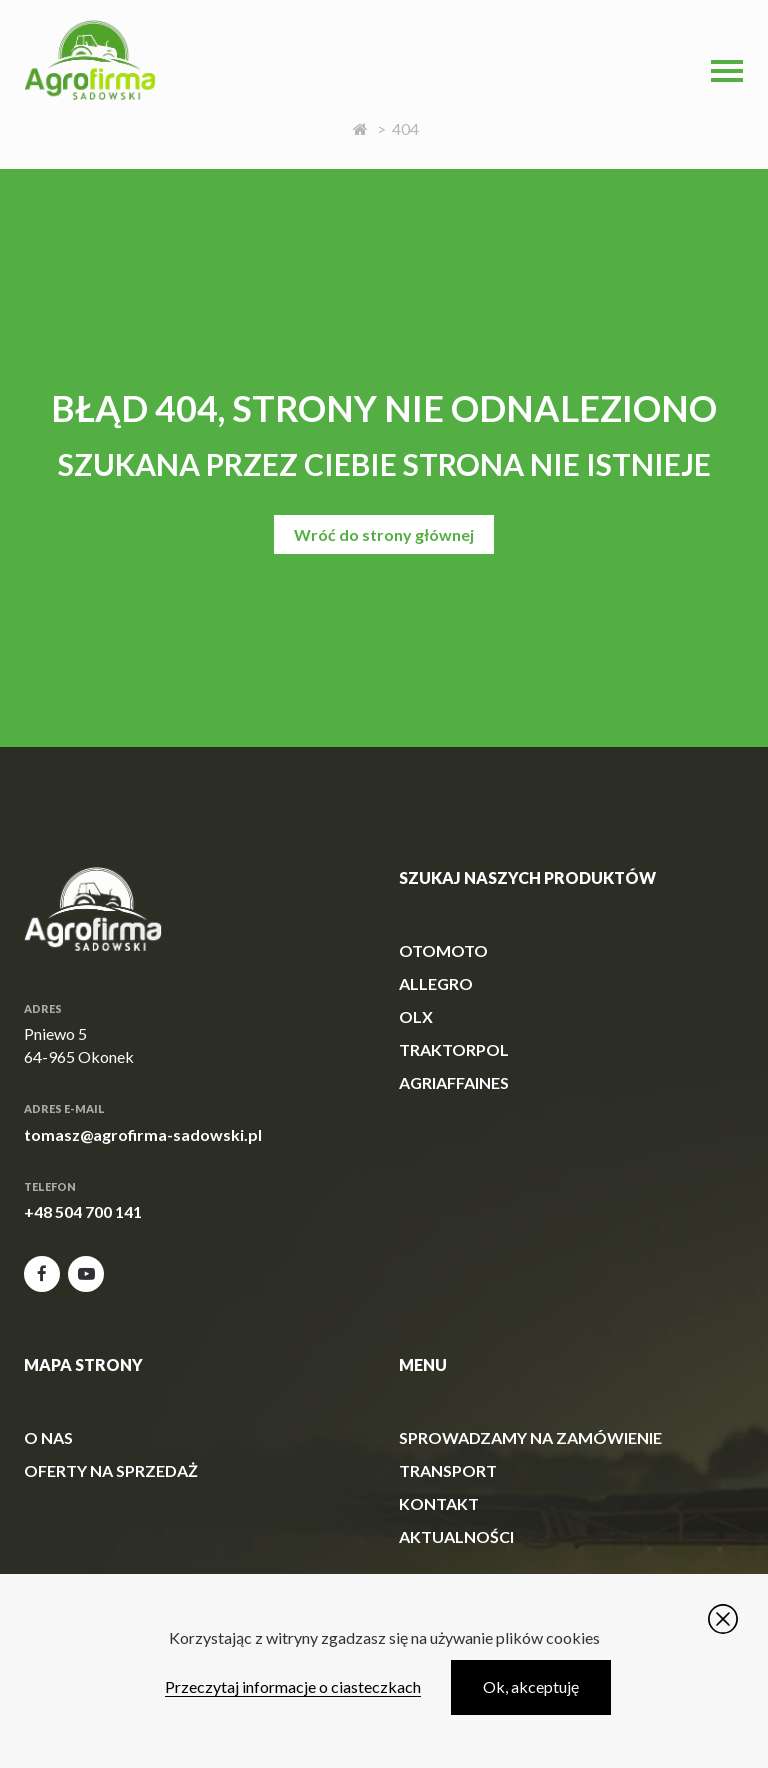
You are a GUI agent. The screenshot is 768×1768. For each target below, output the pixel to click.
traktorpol (454, 1049)
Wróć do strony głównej (384, 534)
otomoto (443, 950)
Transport (448, 1470)
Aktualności (456, 1536)
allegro (436, 983)
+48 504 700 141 (83, 1211)
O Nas (48, 1437)
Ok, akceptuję (531, 1686)
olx (416, 1016)
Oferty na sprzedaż (111, 1470)
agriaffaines (454, 1082)
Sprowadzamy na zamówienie (530, 1437)
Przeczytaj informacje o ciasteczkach (293, 1686)
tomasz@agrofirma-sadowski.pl (143, 1134)
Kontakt (439, 1503)
